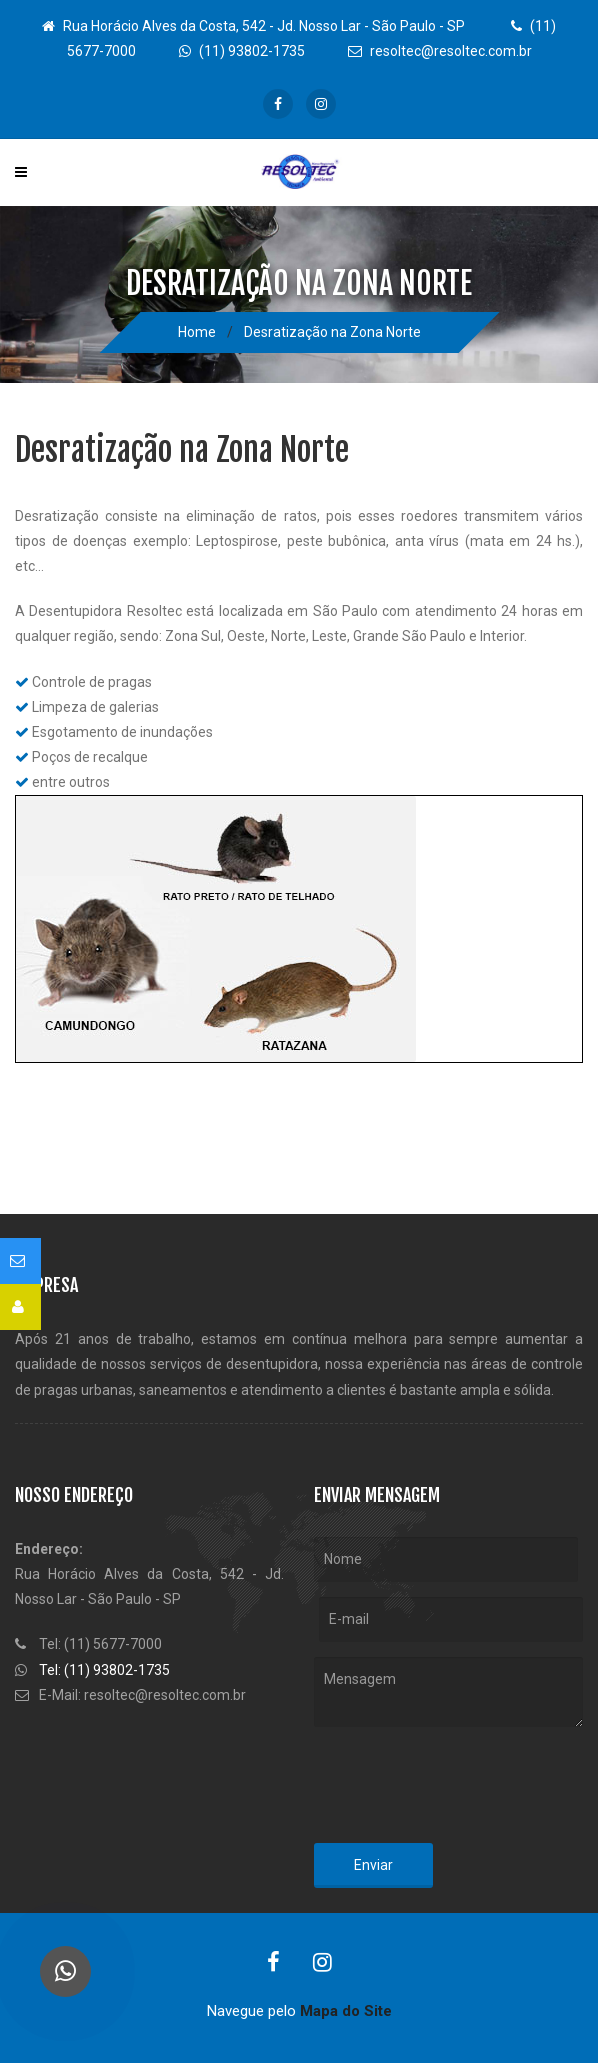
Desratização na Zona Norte (332, 332)
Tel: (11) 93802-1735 (104, 1670)
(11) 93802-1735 (242, 51)
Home (197, 332)
